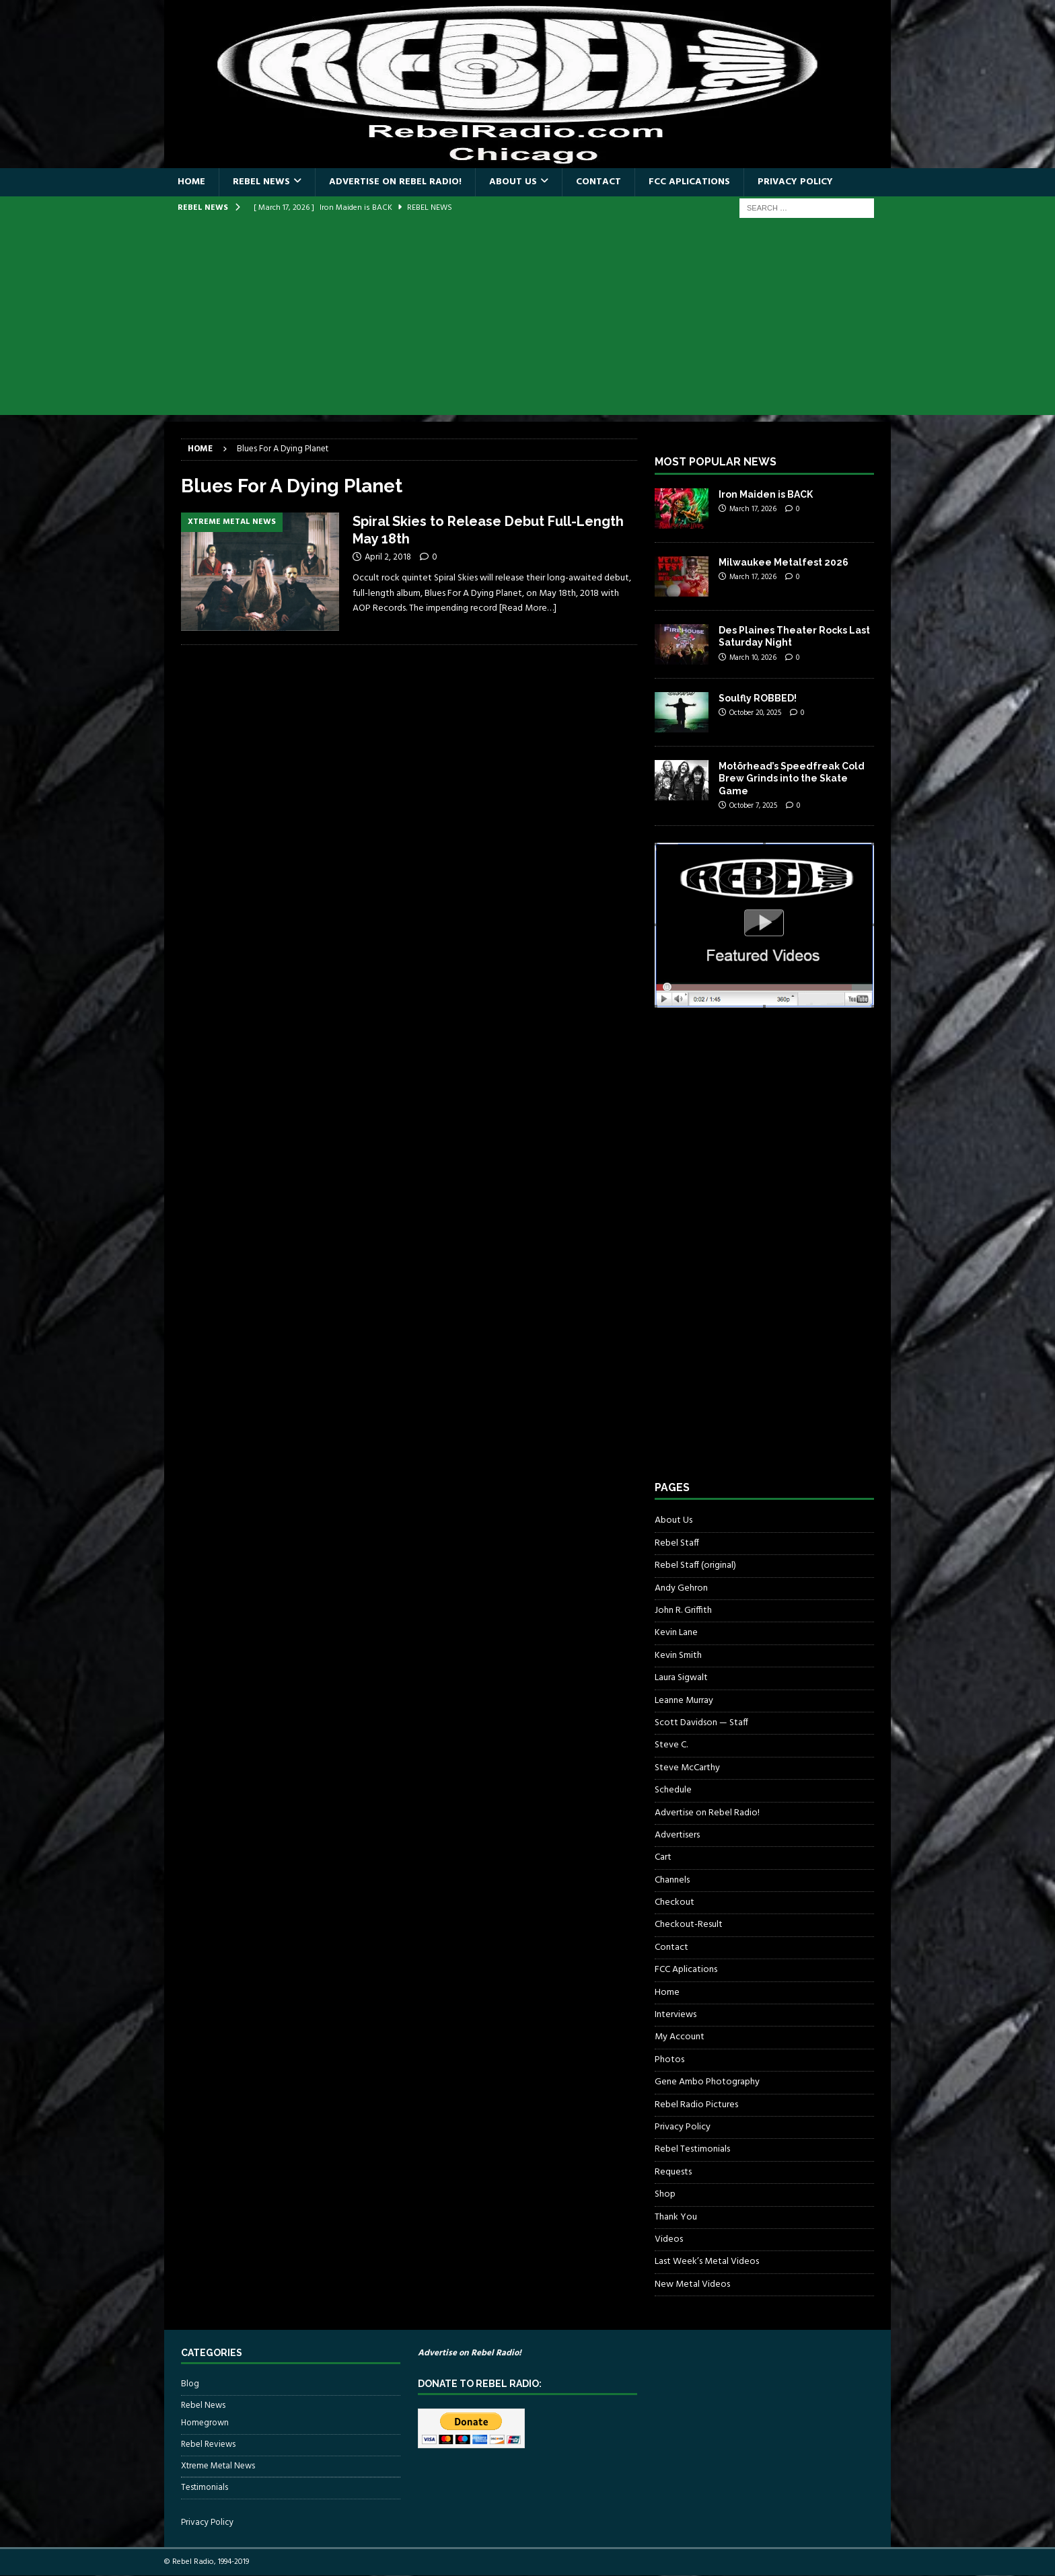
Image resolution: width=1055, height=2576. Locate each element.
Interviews (675, 2014)
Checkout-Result (689, 1924)
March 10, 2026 (752, 658)
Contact (598, 182)
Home (191, 182)
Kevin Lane (676, 1632)
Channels (672, 1880)
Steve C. (671, 1745)
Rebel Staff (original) (695, 1565)
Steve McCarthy (687, 1768)
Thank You (676, 2217)
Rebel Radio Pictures (696, 2105)
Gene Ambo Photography (707, 2082)
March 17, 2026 (752, 509)
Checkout (674, 1902)
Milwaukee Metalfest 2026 (783, 562)
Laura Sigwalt (681, 1677)
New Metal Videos (692, 2284)
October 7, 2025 (753, 806)
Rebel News (261, 182)
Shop (665, 2194)
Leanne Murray (684, 1700)
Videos (669, 2239)
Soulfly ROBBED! (758, 698)
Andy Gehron (681, 1588)
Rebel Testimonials (692, 2149)
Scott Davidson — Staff (701, 1723)
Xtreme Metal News (218, 2466)
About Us (513, 182)
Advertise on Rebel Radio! (395, 182)
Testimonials (204, 2487)
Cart (663, 1857)
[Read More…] (527, 608)
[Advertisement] (527, 321)
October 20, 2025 (755, 713)
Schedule (673, 1790)
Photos (669, 2060)
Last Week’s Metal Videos (707, 2261)
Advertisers (677, 1835)
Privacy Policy (795, 182)
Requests (673, 2172)
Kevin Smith (678, 1655)
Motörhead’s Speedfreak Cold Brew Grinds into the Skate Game (792, 778)
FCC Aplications (689, 182)
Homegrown (205, 2423)
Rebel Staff (677, 1543)
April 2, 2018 (388, 557)
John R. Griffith (683, 1610)
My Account (679, 2037)
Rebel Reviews (208, 2444)
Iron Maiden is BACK (766, 494)
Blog (190, 2384)
